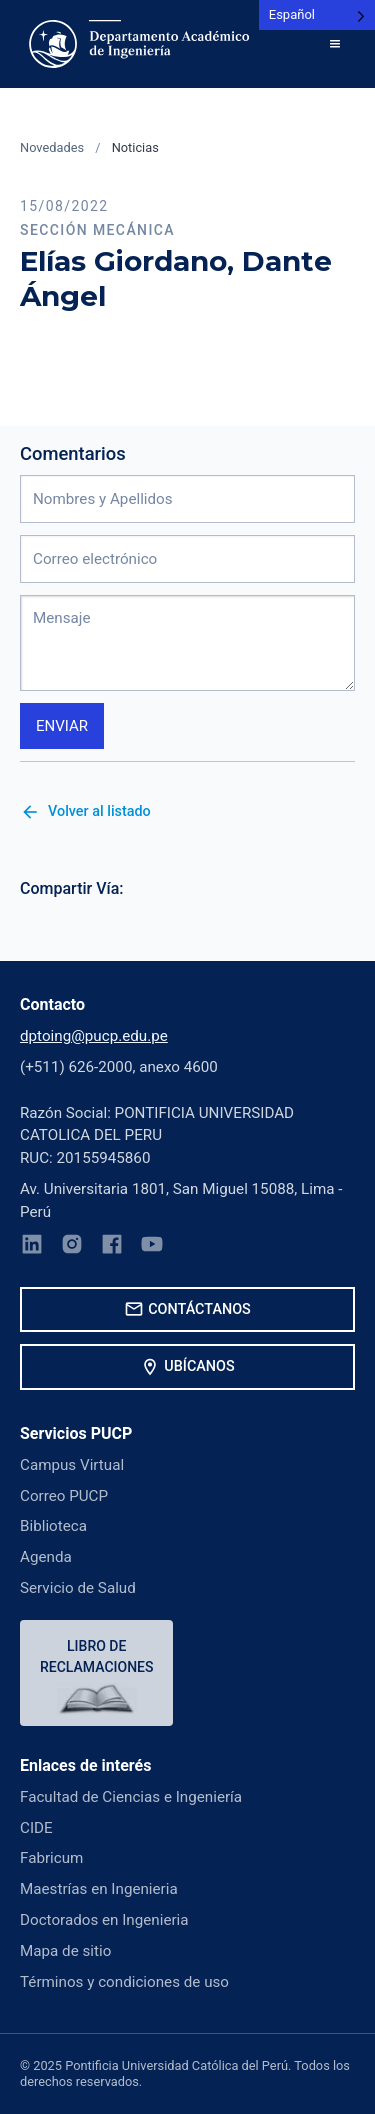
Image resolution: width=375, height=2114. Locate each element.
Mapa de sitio (65, 1951)
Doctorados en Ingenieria (104, 1920)
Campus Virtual (72, 1465)
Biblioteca (53, 1526)
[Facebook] (112, 1247)
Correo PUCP (64, 1496)
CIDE (36, 1828)
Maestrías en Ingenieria (99, 1889)
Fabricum (51, 1858)
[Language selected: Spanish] (317, 15)
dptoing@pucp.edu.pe (94, 1036)
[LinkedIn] (32, 1247)
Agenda (46, 1557)
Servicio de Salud (78, 1588)
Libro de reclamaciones (96, 1656)
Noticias (135, 147)
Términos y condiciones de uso (124, 1982)
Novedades (52, 147)
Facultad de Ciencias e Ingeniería (131, 1797)
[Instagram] (72, 1247)
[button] (335, 44)
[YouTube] (152, 1247)
